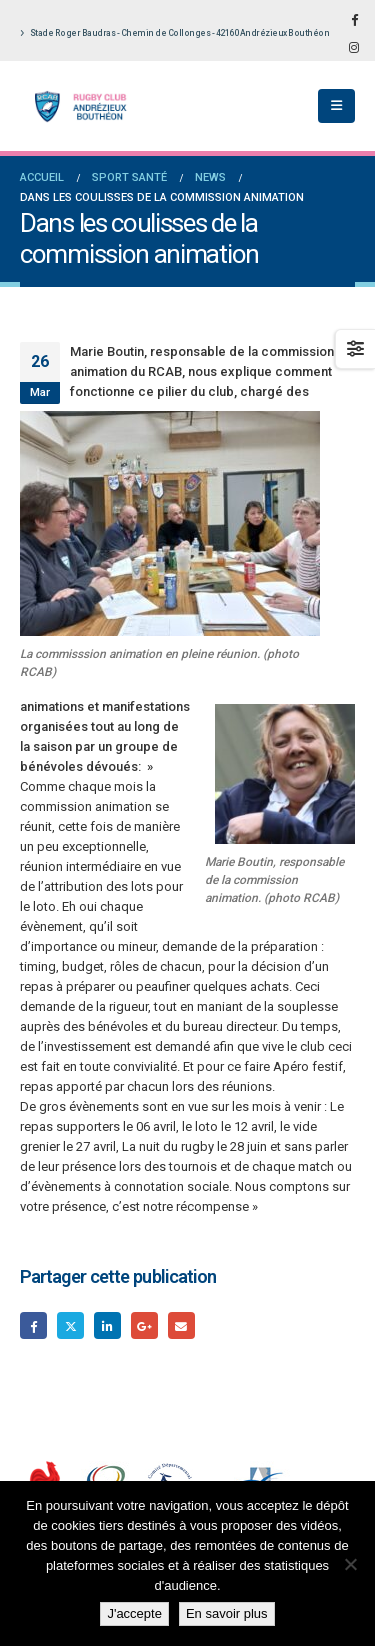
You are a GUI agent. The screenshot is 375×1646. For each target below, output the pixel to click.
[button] (336, 106)
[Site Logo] (75, 106)
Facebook (33, 1325)
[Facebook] (354, 19)
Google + (144, 1325)
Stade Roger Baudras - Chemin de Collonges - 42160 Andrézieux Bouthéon (174, 33)
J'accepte (134, 1613)
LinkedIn (107, 1325)
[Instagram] (354, 47)
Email (181, 1325)
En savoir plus (227, 1613)
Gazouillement (70, 1325)
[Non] (350, 1564)
